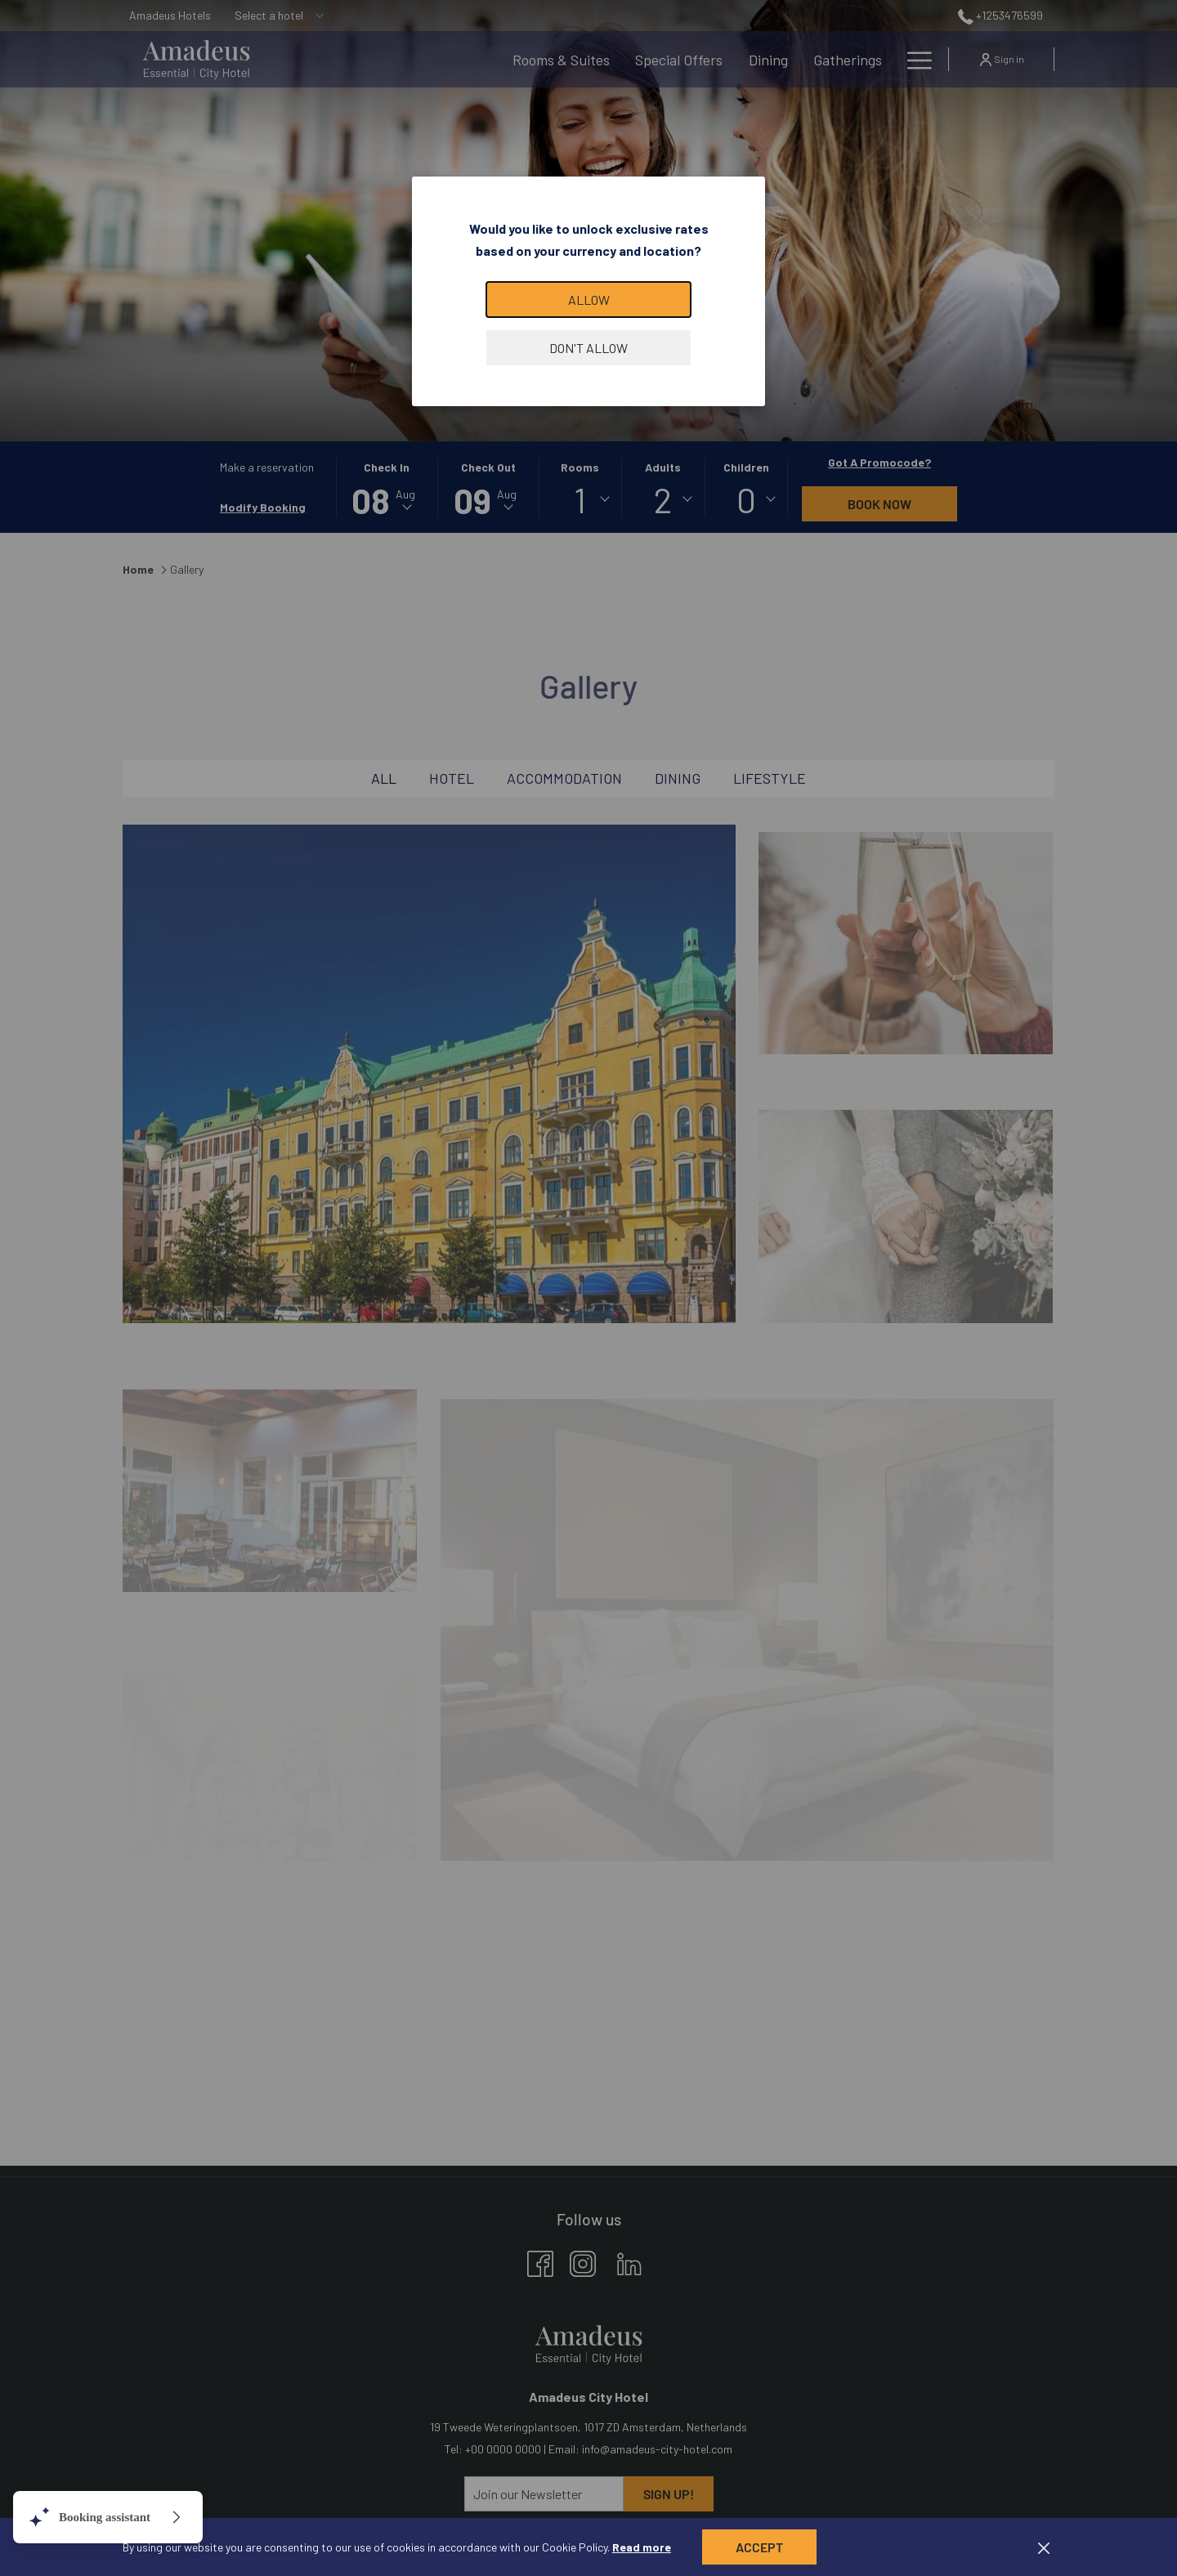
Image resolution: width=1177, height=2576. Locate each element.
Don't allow (588, 348)
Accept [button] (759, 2547)
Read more (641, 2547)
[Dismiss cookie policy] (1043, 2547)
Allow (589, 299)
